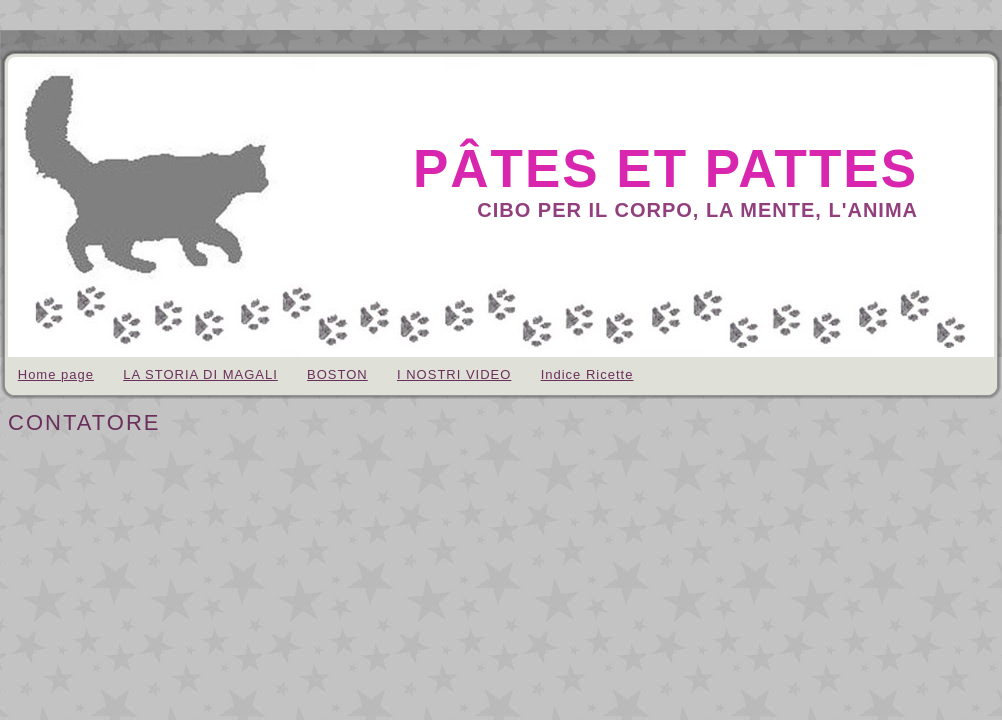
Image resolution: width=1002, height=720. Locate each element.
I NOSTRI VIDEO (454, 374)
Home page (56, 374)
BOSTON (337, 374)
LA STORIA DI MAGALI (200, 374)
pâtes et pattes (665, 168)
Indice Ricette (587, 374)
